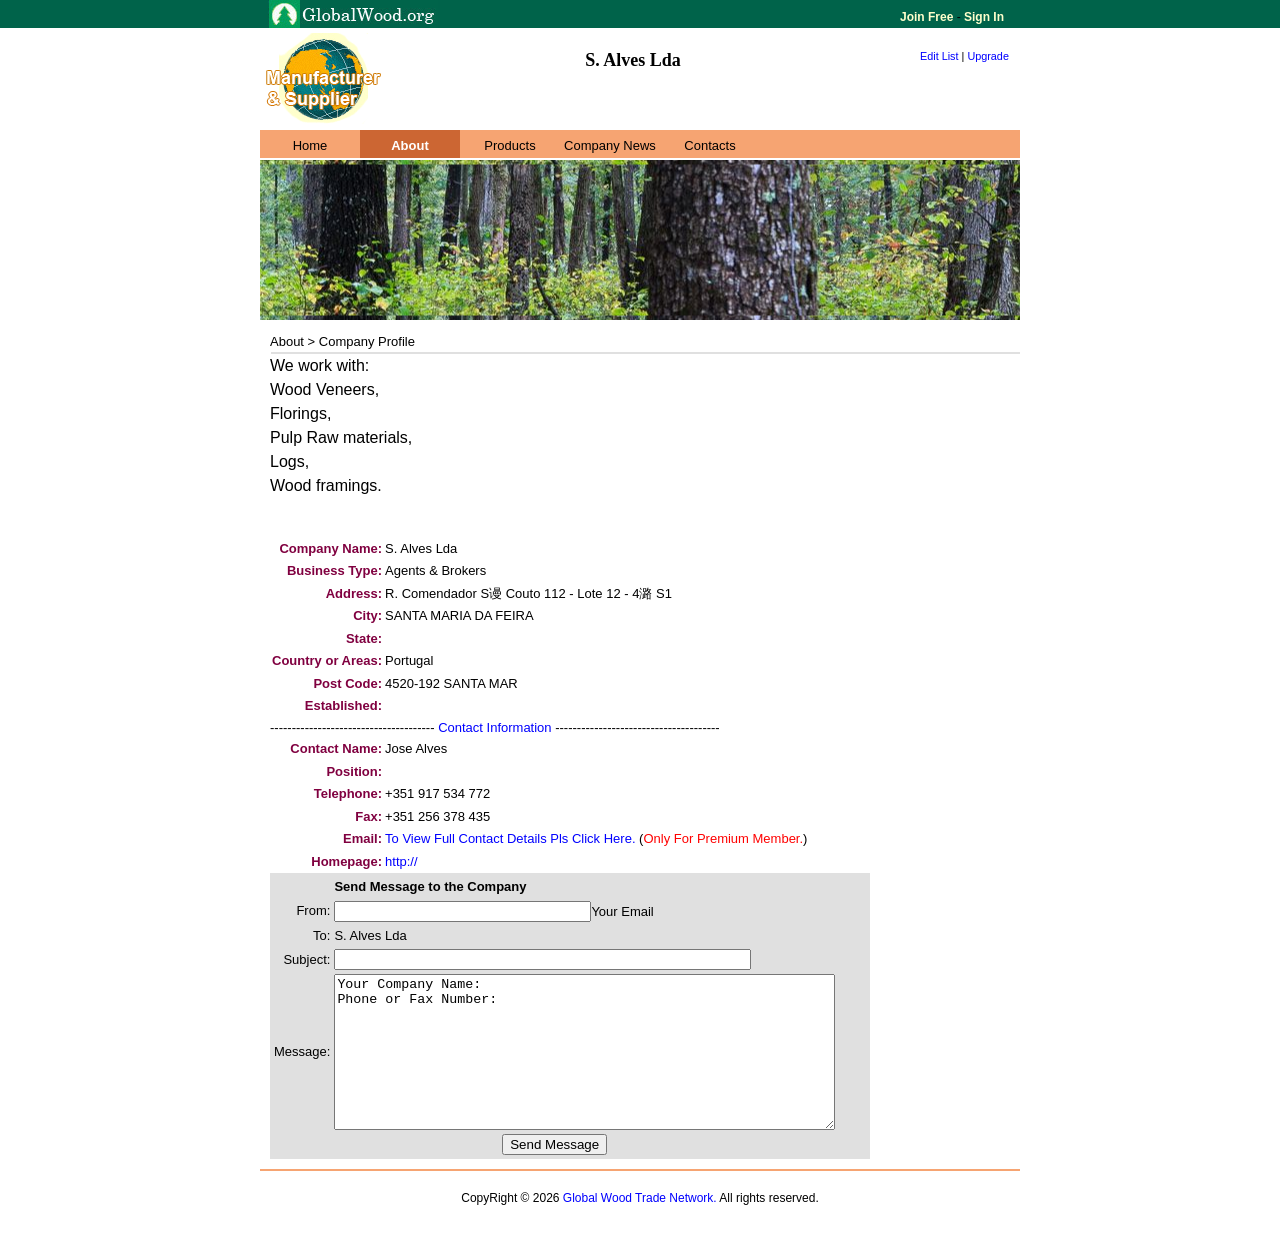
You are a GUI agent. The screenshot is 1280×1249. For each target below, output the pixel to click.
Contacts (709, 145)
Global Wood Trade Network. (640, 1228)
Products (509, 145)
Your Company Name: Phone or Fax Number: (614, 1067)
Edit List (939, 56)
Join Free (928, 17)
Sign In (982, 17)
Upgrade (988, 56)
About (410, 145)
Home (310, 145)
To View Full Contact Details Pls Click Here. (510, 838)
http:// (401, 861)
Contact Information (494, 727)
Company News (610, 145)
